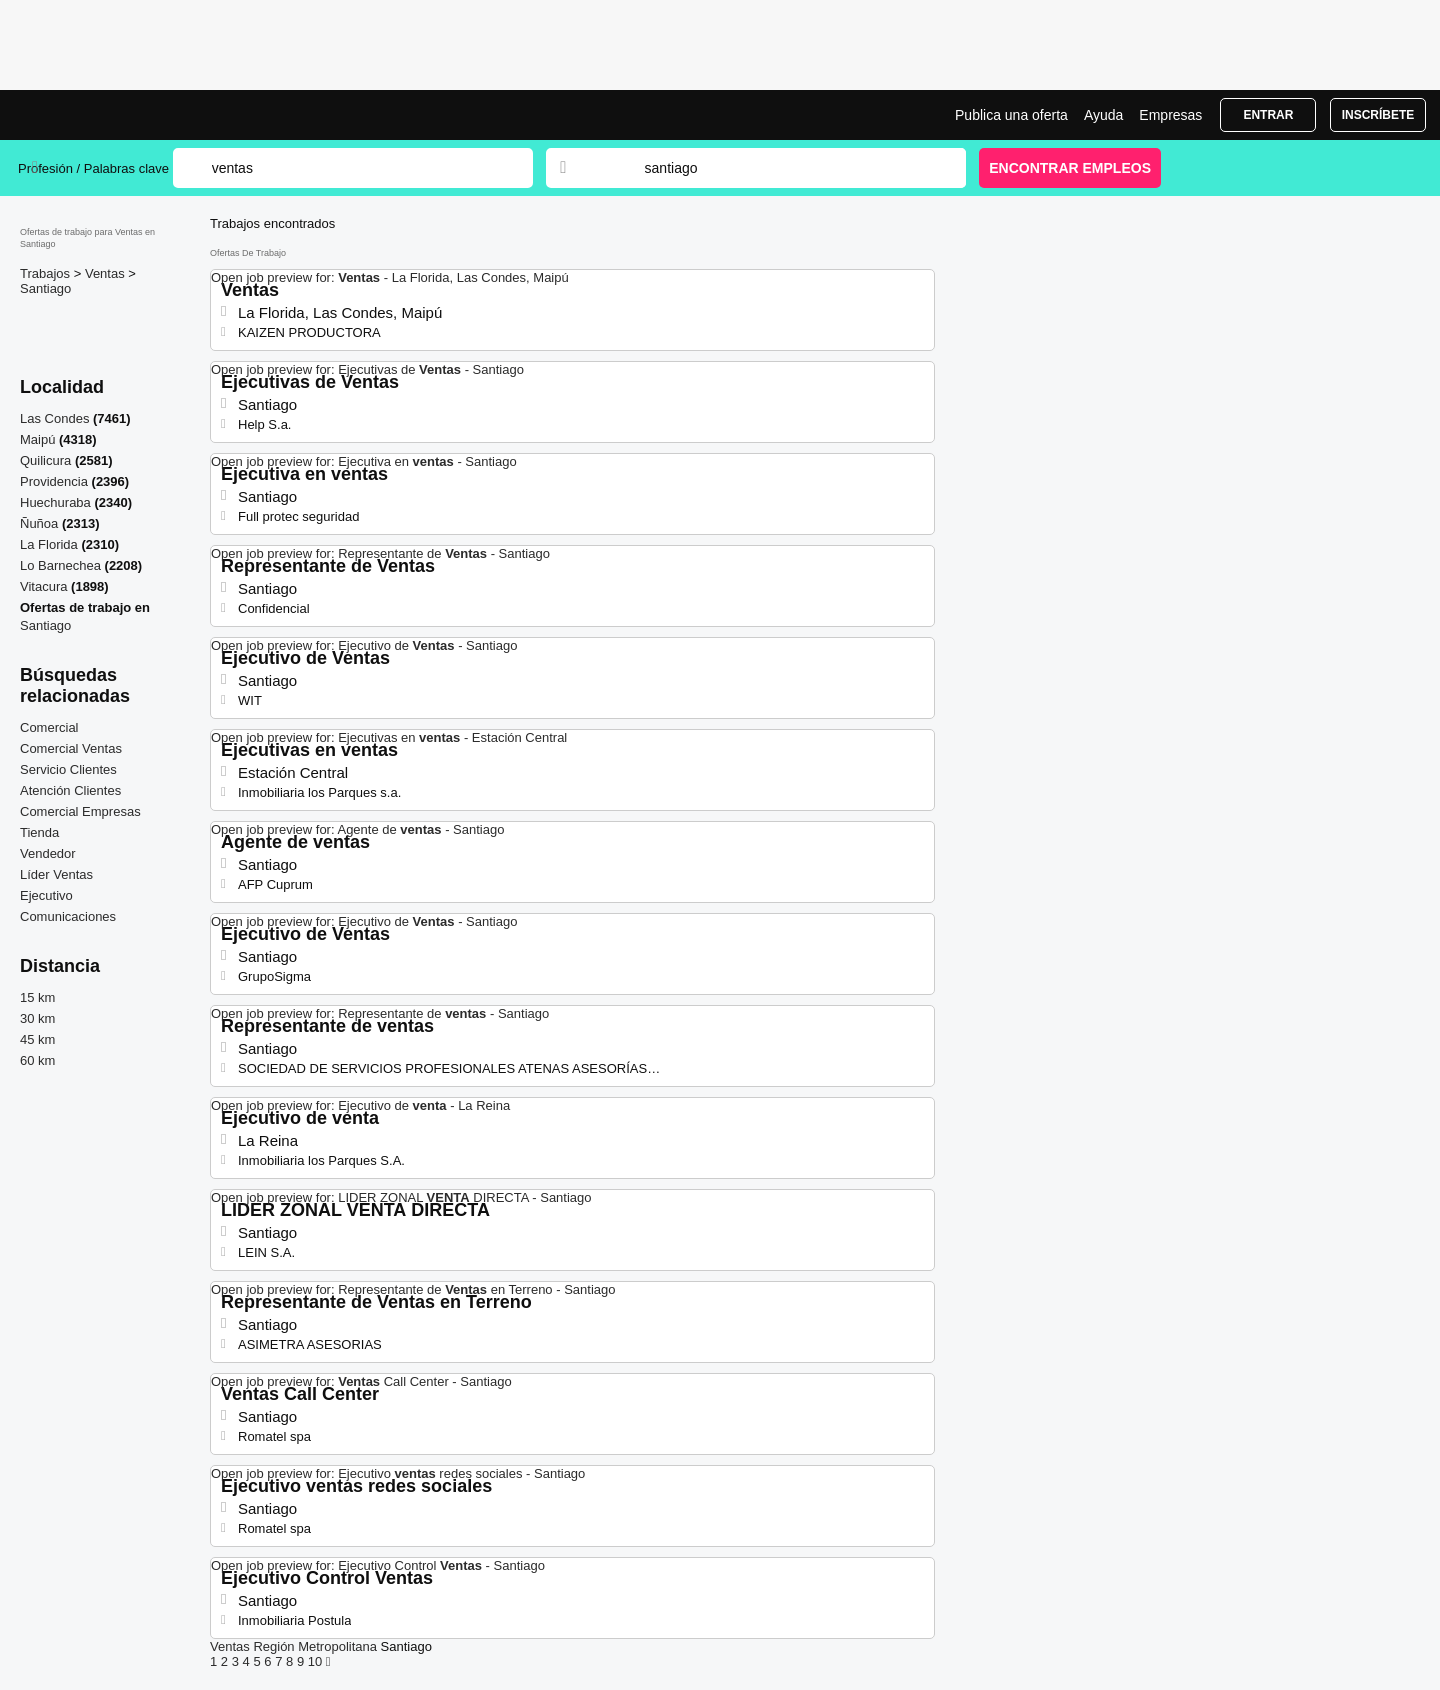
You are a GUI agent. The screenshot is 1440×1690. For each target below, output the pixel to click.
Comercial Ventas (71, 748)
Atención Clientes (70, 790)
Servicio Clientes (68, 769)
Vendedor (48, 853)
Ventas (106, 273)
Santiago (45, 288)
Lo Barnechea (60, 565)
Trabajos (47, 273)
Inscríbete (1378, 115)
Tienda (39, 832)
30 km (37, 1018)
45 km (37, 1039)
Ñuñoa (39, 523)
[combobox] (786, 168)
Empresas (1170, 115)
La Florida (49, 544)
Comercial (49, 727)
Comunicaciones (68, 916)
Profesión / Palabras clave (93, 168)
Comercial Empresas (80, 811)
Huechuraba (55, 502)
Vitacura (43, 586)
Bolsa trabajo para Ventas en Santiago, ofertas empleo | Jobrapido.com (93, 115)
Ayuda (1103, 115)
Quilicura (45, 460)
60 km (37, 1060)
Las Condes (54, 418)
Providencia (54, 481)
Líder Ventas (56, 874)
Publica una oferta (1011, 115)
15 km (37, 997)
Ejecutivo (46, 895)
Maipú (37, 439)
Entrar (1268, 115)
